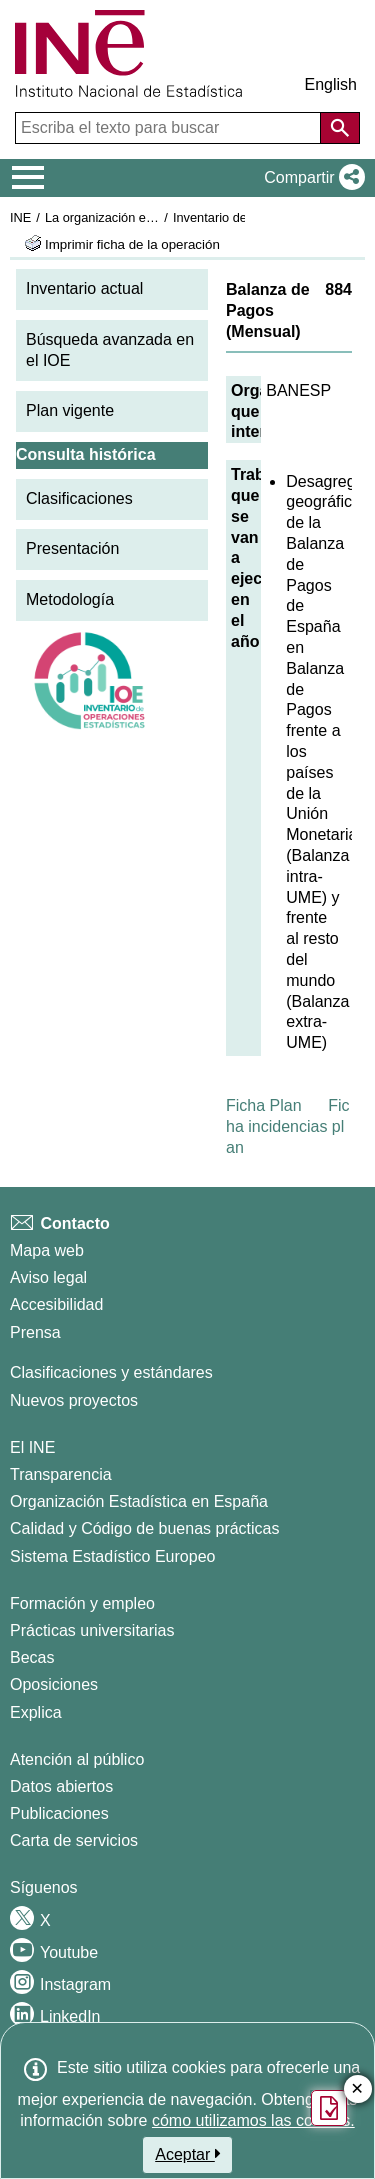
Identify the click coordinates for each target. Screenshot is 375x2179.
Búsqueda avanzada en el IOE (110, 350)
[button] (310, 178)
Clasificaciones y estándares (111, 1372)
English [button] (331, 84)
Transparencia (61, 1474)
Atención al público (77, 1759)
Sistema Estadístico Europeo (112, 1556)
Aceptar (187, 2154)
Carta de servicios (74, 1840)
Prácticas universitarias (92, 1630)
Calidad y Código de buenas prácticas (145, 1528)
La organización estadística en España (155, 217)
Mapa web (47, 1250)
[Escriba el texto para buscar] (170, 128)
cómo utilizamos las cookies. (253, 2120)
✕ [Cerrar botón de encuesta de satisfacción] (357, 2089)
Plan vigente (70, 410)
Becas (32, 1657)
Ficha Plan (264, 1105)
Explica (36, 1712)
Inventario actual (84, 288)
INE (20, 217)
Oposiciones (54, 1684)
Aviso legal (48, 1277)
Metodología (70, 599)
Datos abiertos (61, 1786)
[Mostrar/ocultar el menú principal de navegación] (28, 178)
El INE (32, 1447)
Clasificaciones (79, 498)
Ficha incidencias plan (288, 1126)
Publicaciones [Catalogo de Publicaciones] (59, 1813)
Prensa (35, 1332)
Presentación (72, 548)
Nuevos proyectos (74, 1400)
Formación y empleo (82, 1603)
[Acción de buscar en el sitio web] (340, 128)
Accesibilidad (56, 1304)
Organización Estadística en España (139, 1501)
